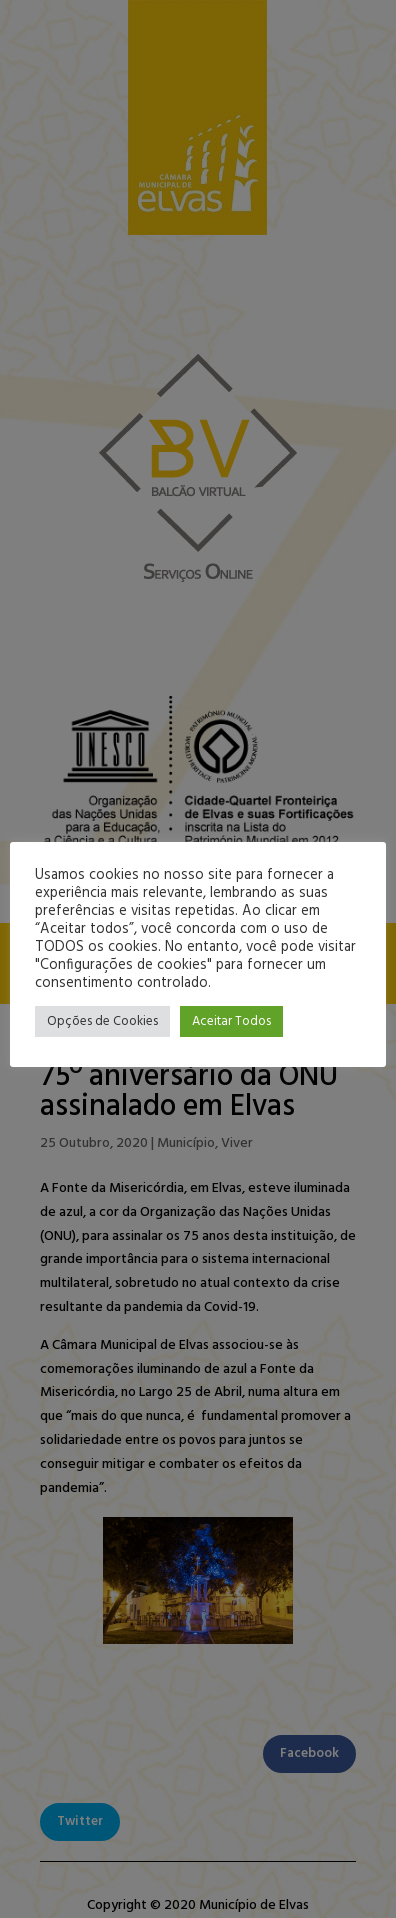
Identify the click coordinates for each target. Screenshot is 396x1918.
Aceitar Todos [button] (231, 1021)
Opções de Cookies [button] (102, 1021)
